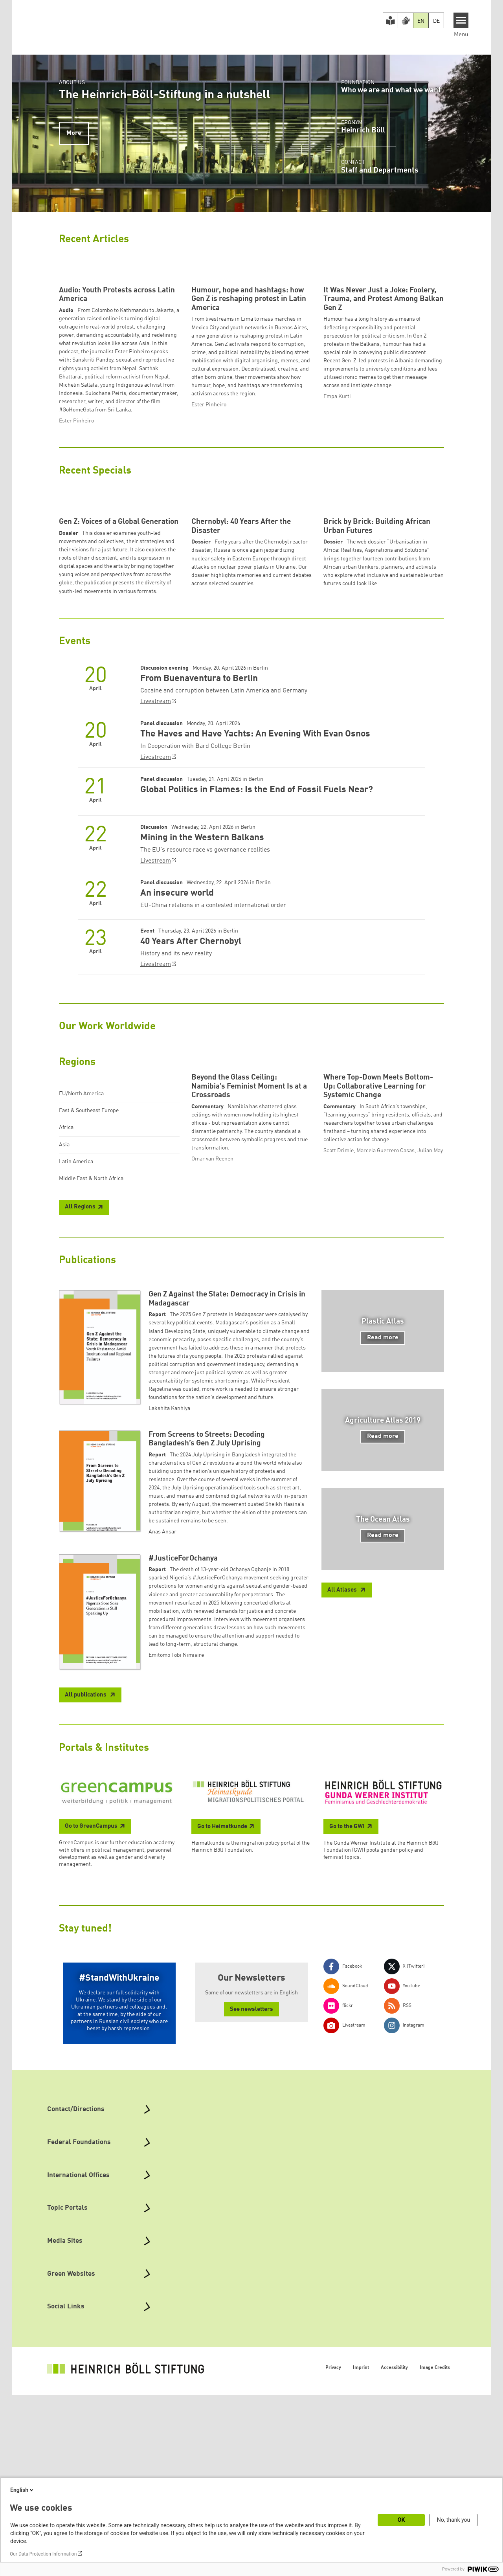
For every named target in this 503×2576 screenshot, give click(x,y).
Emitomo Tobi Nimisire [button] (176, 1851)
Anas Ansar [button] (162, 1728)
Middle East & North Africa (91, 1325)
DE (436, 21)
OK (401, 2520)
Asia (64, 1291)
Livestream (155, 848)
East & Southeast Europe (89, 1257)
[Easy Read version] (390, 20)
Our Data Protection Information (43, 2554)
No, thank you (453, 2520)
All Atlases (342, 1786)
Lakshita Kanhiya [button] (169, 1604)
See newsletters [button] (251, 2206)
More (73, 133)
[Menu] (461, 20)
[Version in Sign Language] (405, 20)
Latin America (76, 1308)
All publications (86, 1891)
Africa (66, 1274)
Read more (382, 1534)
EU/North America (81, 1240)
